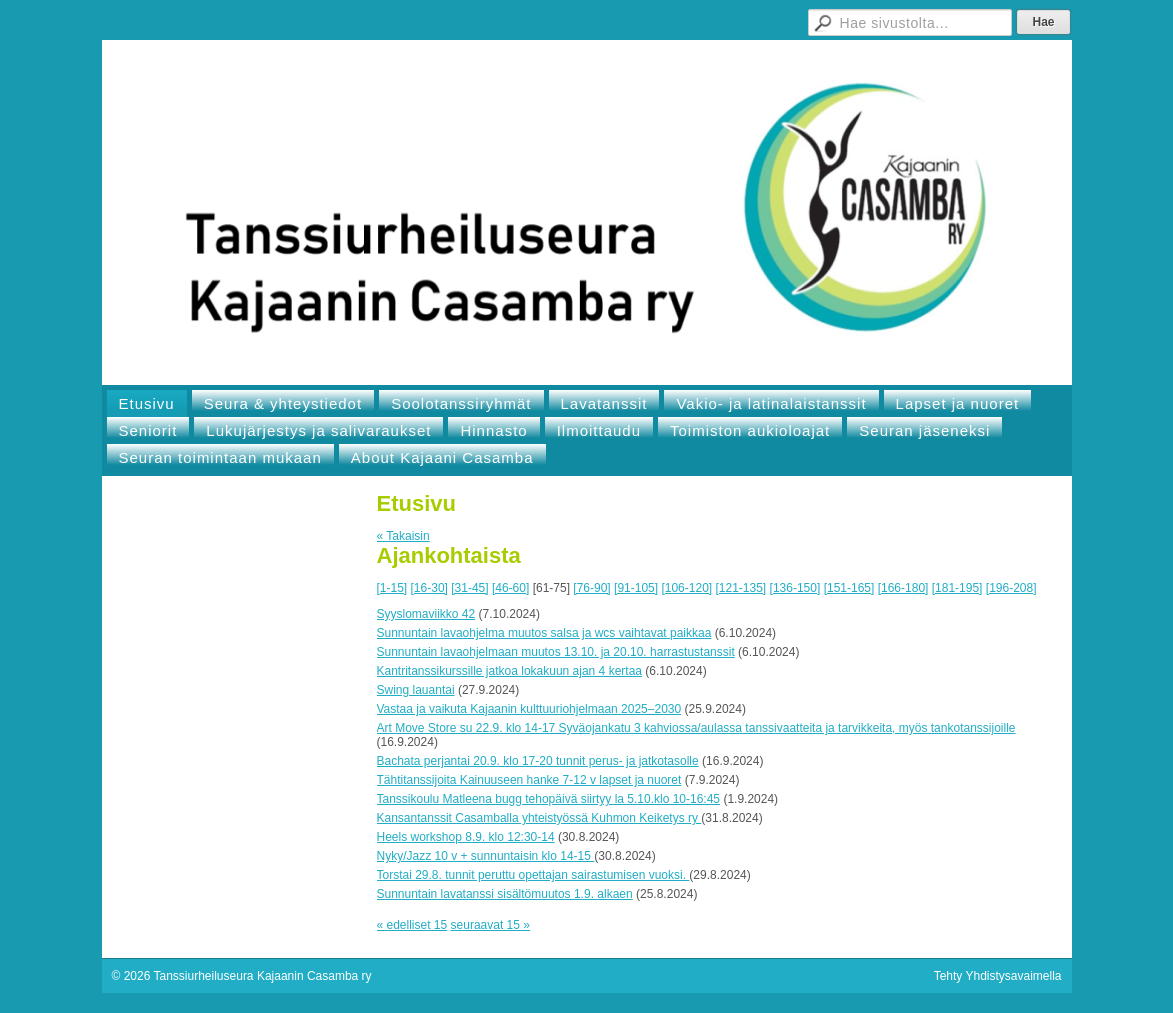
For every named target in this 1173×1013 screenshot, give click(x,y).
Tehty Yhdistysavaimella (998, 976)
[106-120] (686, 588)
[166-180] (903, 588)
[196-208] (1011, 588)
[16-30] (429, 588)
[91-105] (636, 588)
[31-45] (469, 588)
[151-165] (849, 588)
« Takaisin (403, 536)
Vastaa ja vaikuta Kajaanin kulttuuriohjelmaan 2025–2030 (529, 709)
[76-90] (591, 588)
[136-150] (795, 588)
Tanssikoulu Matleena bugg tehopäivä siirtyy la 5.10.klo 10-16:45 (549, 799)
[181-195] (957, 588)
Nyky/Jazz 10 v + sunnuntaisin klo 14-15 (486, 856)
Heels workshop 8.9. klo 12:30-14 (466, 837)
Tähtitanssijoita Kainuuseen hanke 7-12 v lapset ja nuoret (529, 780)
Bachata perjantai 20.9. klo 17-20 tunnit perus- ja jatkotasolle (538, 761)
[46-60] (510, 588)
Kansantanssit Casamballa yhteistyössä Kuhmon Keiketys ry (539, 818)
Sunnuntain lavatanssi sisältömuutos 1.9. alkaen (505, 894)
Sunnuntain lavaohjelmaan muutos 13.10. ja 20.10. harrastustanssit (556, 652)
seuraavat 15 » (490, 925)
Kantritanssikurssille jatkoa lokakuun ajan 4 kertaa (509, 671)
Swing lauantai (416, 690)
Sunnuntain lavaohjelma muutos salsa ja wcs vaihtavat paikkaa (544, 633)
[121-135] (741, 588)
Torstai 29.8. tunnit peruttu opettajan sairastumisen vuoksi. (533, 875)
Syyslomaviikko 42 (426, 614)
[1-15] (392, 588)
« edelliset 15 (412, 925)
